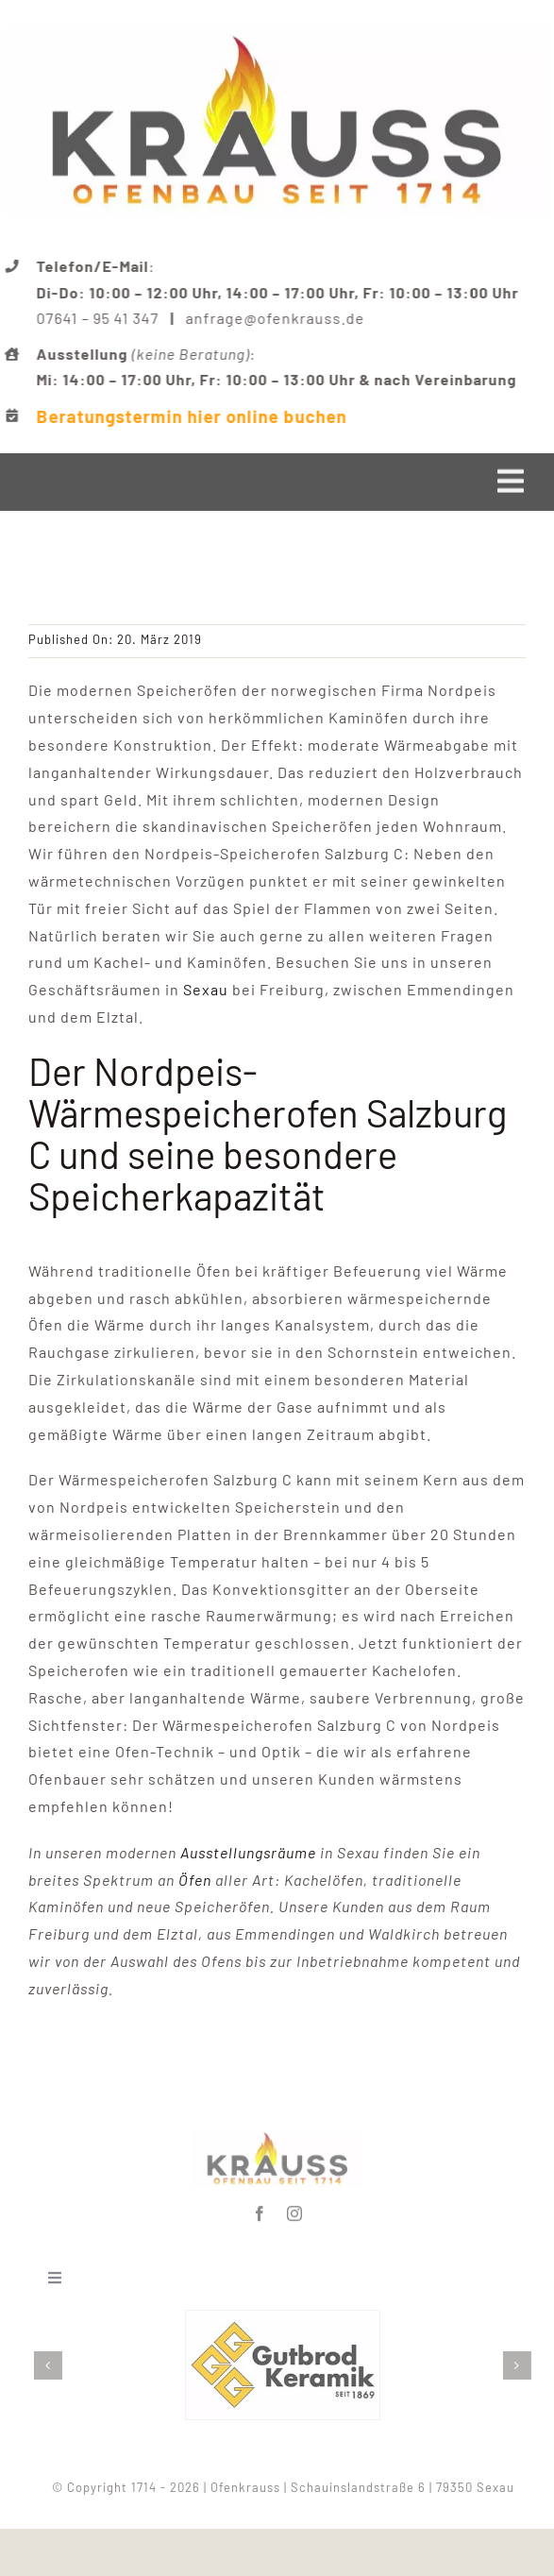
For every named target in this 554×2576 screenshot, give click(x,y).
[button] (52, 2365)
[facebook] (260, 2210)
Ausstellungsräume (248, 1852)
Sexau (205, 989)
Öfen (194, 1880)
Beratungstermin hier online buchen (193, 416)
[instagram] (295, 2210)
